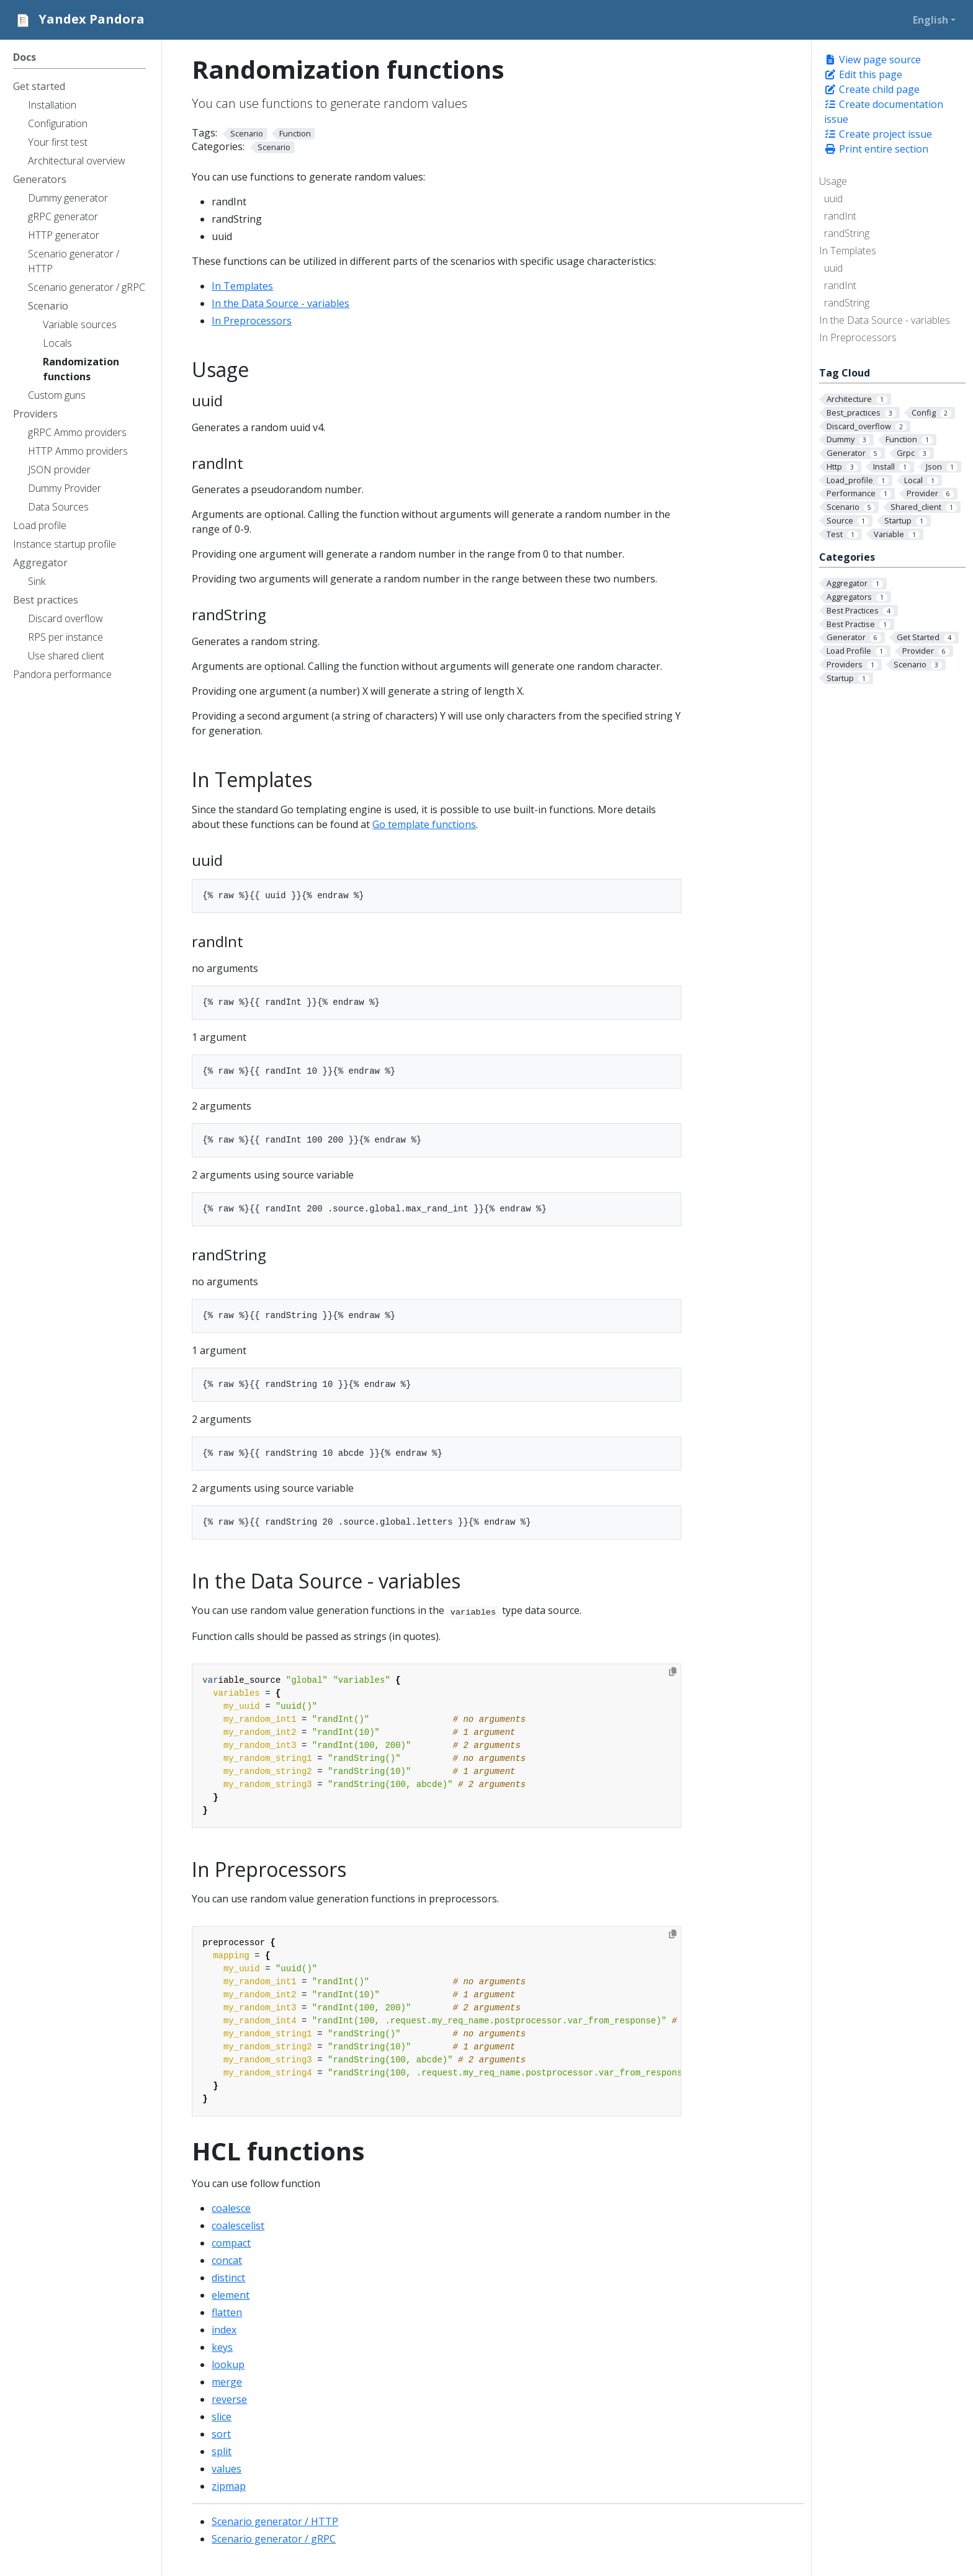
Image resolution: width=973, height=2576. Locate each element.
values (226, 2469)
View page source (872, 59)
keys (222, 2347)
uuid (833, 198)
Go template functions (424, 824)
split (221, 2451)
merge (227, 2382)
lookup (228, 2364)
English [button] (930, 20)
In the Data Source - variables (884, 320)
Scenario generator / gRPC (274, 2539)
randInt (840, 216)
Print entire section (876, 149)
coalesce (231, 2208)
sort (221, 2434)
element (230, 2295)
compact (231, 2243)
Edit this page (863, 74)
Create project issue (878, 134)
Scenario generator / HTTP (275, 2521)
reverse (229, 2399)
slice (221, 2416)
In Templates (847, 250)
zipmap (229, 2486)
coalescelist (238, 2225)
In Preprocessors (858, 337)
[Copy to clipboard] (672, 1671)
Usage (833, 181)
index (224, 2330)
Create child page (872, 89)
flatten (227, 2312)
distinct (228, 2277)
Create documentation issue (883, 111)
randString (846, 233)
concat (227, 2260)
